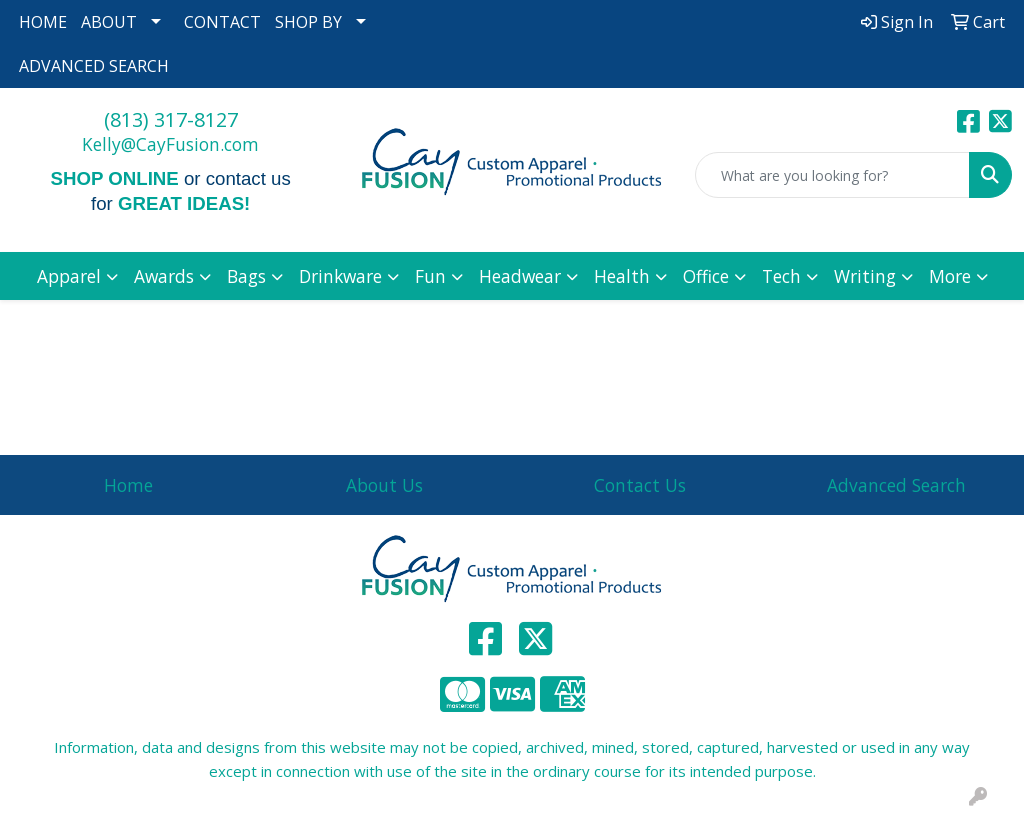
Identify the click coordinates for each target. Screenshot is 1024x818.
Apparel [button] (69, 276)
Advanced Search (896, 485)
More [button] (950, 276)
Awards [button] (164, 276)
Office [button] (706, 276)
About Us (384, 485)
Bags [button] (246, 276)
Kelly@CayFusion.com (170, 144)
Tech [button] (781, 276)
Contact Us (640, 485)
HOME (43, 22)
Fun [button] (430, 276)
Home (128, 485)
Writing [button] (865, 276)
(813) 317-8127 (171, 119)
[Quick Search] (832, 175)
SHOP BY (308, 22)
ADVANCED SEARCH (94, 66)
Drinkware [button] (340, 276)
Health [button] (622, 276)
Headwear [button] (520, 276)
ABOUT (109, 22)
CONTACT (222, 22)
